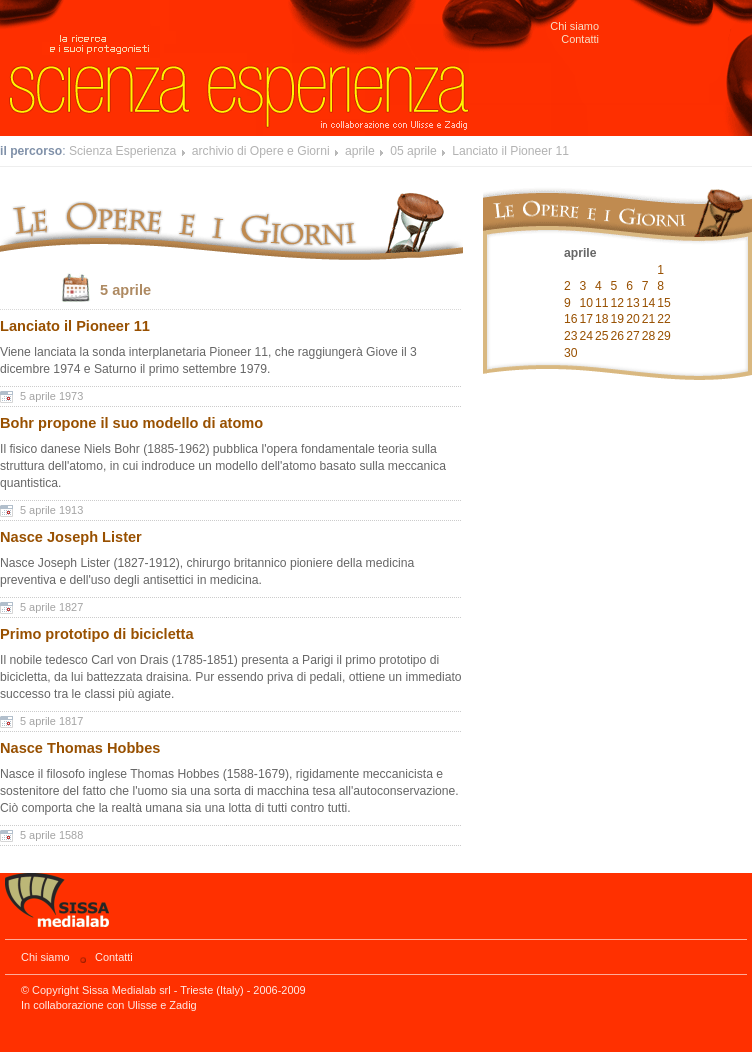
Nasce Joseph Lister (71, 537)
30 (571, 353)
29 (664, 336)
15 (664, 303)
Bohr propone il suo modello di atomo (131, 423)
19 (618, 319)
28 (649, 336)
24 (587, 336)
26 (618, 336)
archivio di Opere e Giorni (261, 151)
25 (602, 336)
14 (649, 303)
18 (602, 319)
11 (602, 303)
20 (633, 319)
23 (571, 336)
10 (587, 303)
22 (664, 319)
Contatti (580, 39)
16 (571, 319)
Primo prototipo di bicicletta (97, 634)
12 (618, 303)
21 (649, 319)
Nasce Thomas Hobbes (80, 748)
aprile (360, 151)
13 (633, 303)
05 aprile (413, 151)
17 (587, 319)
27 (633, 336)
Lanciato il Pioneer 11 (510, 151)
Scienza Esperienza (122, 151)
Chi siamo (574, 26)
